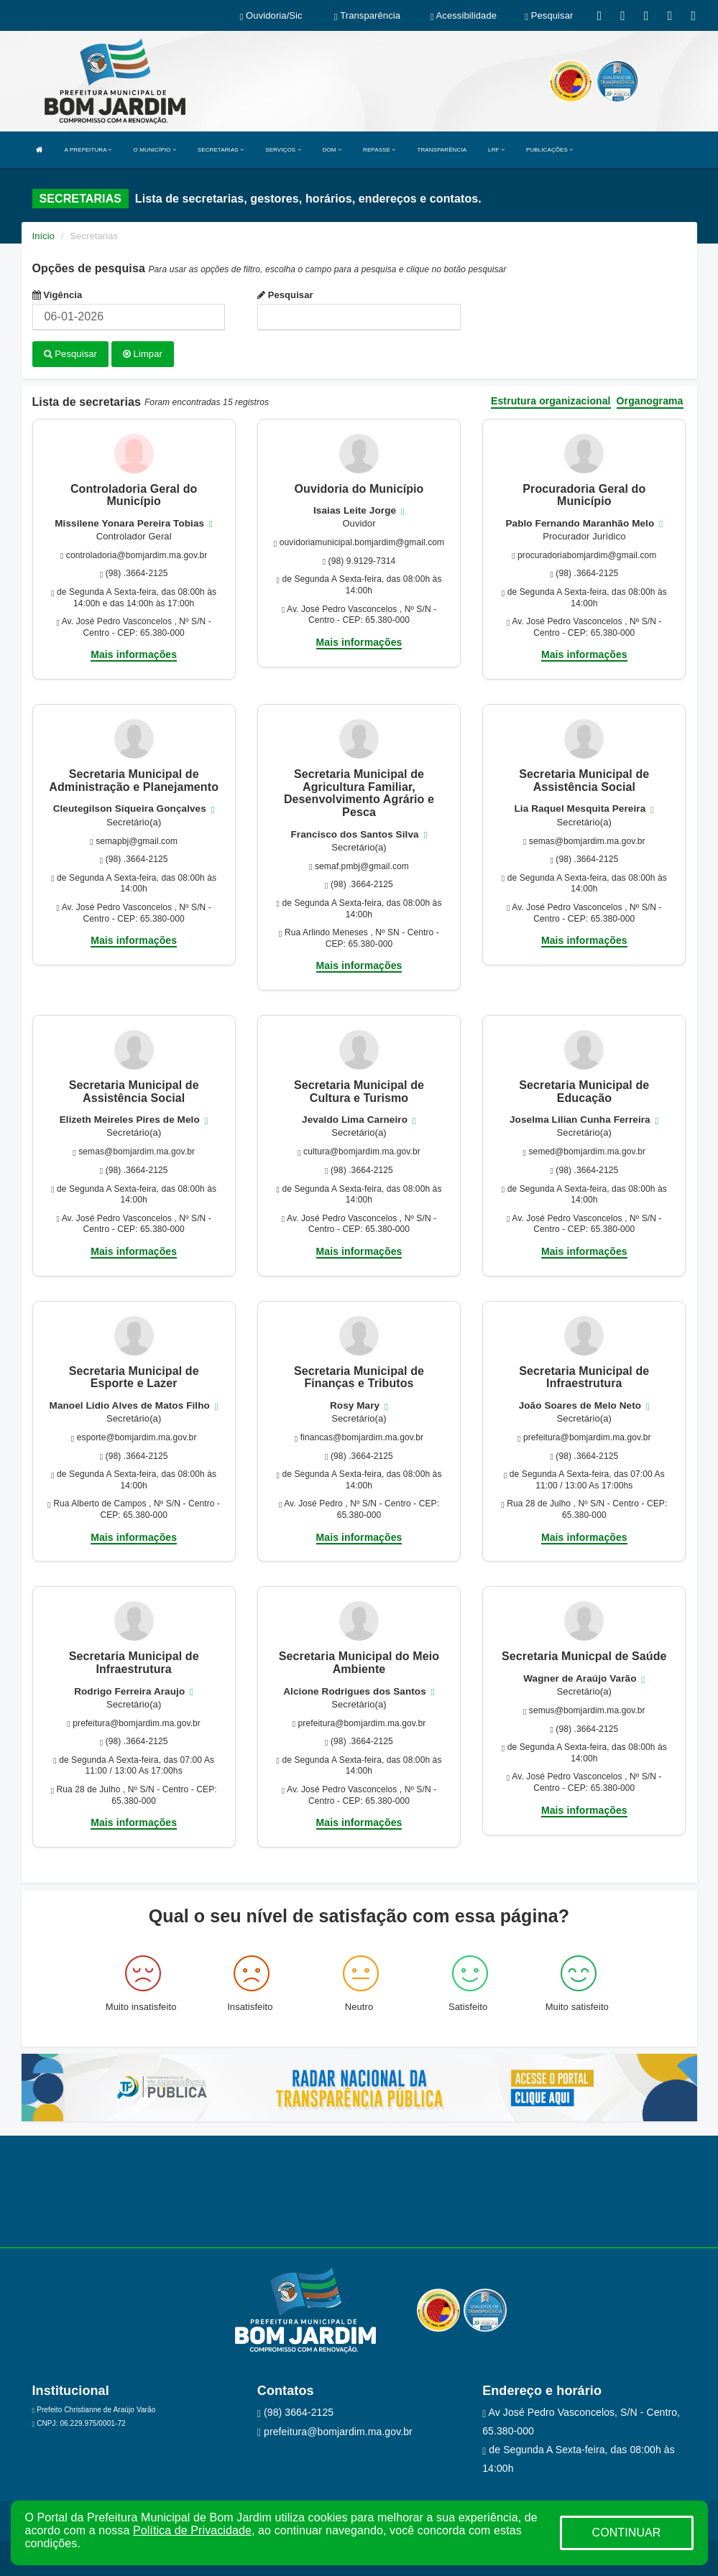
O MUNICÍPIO (155, 150)
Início (43, 236)
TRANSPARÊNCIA (441, 150)
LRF (496, 150)
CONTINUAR (626, 2532)
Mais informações (134, 653)
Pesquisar (285, 294)
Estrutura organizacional (551, 400)
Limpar (142, 353)
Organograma (650, 400)
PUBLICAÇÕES (549, 150)
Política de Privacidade (192, 2530)
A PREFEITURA (88, 150)
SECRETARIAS (221, 150)
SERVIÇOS (282, 150)
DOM (332, 150)
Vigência (57, 294)
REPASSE (379, 150)
